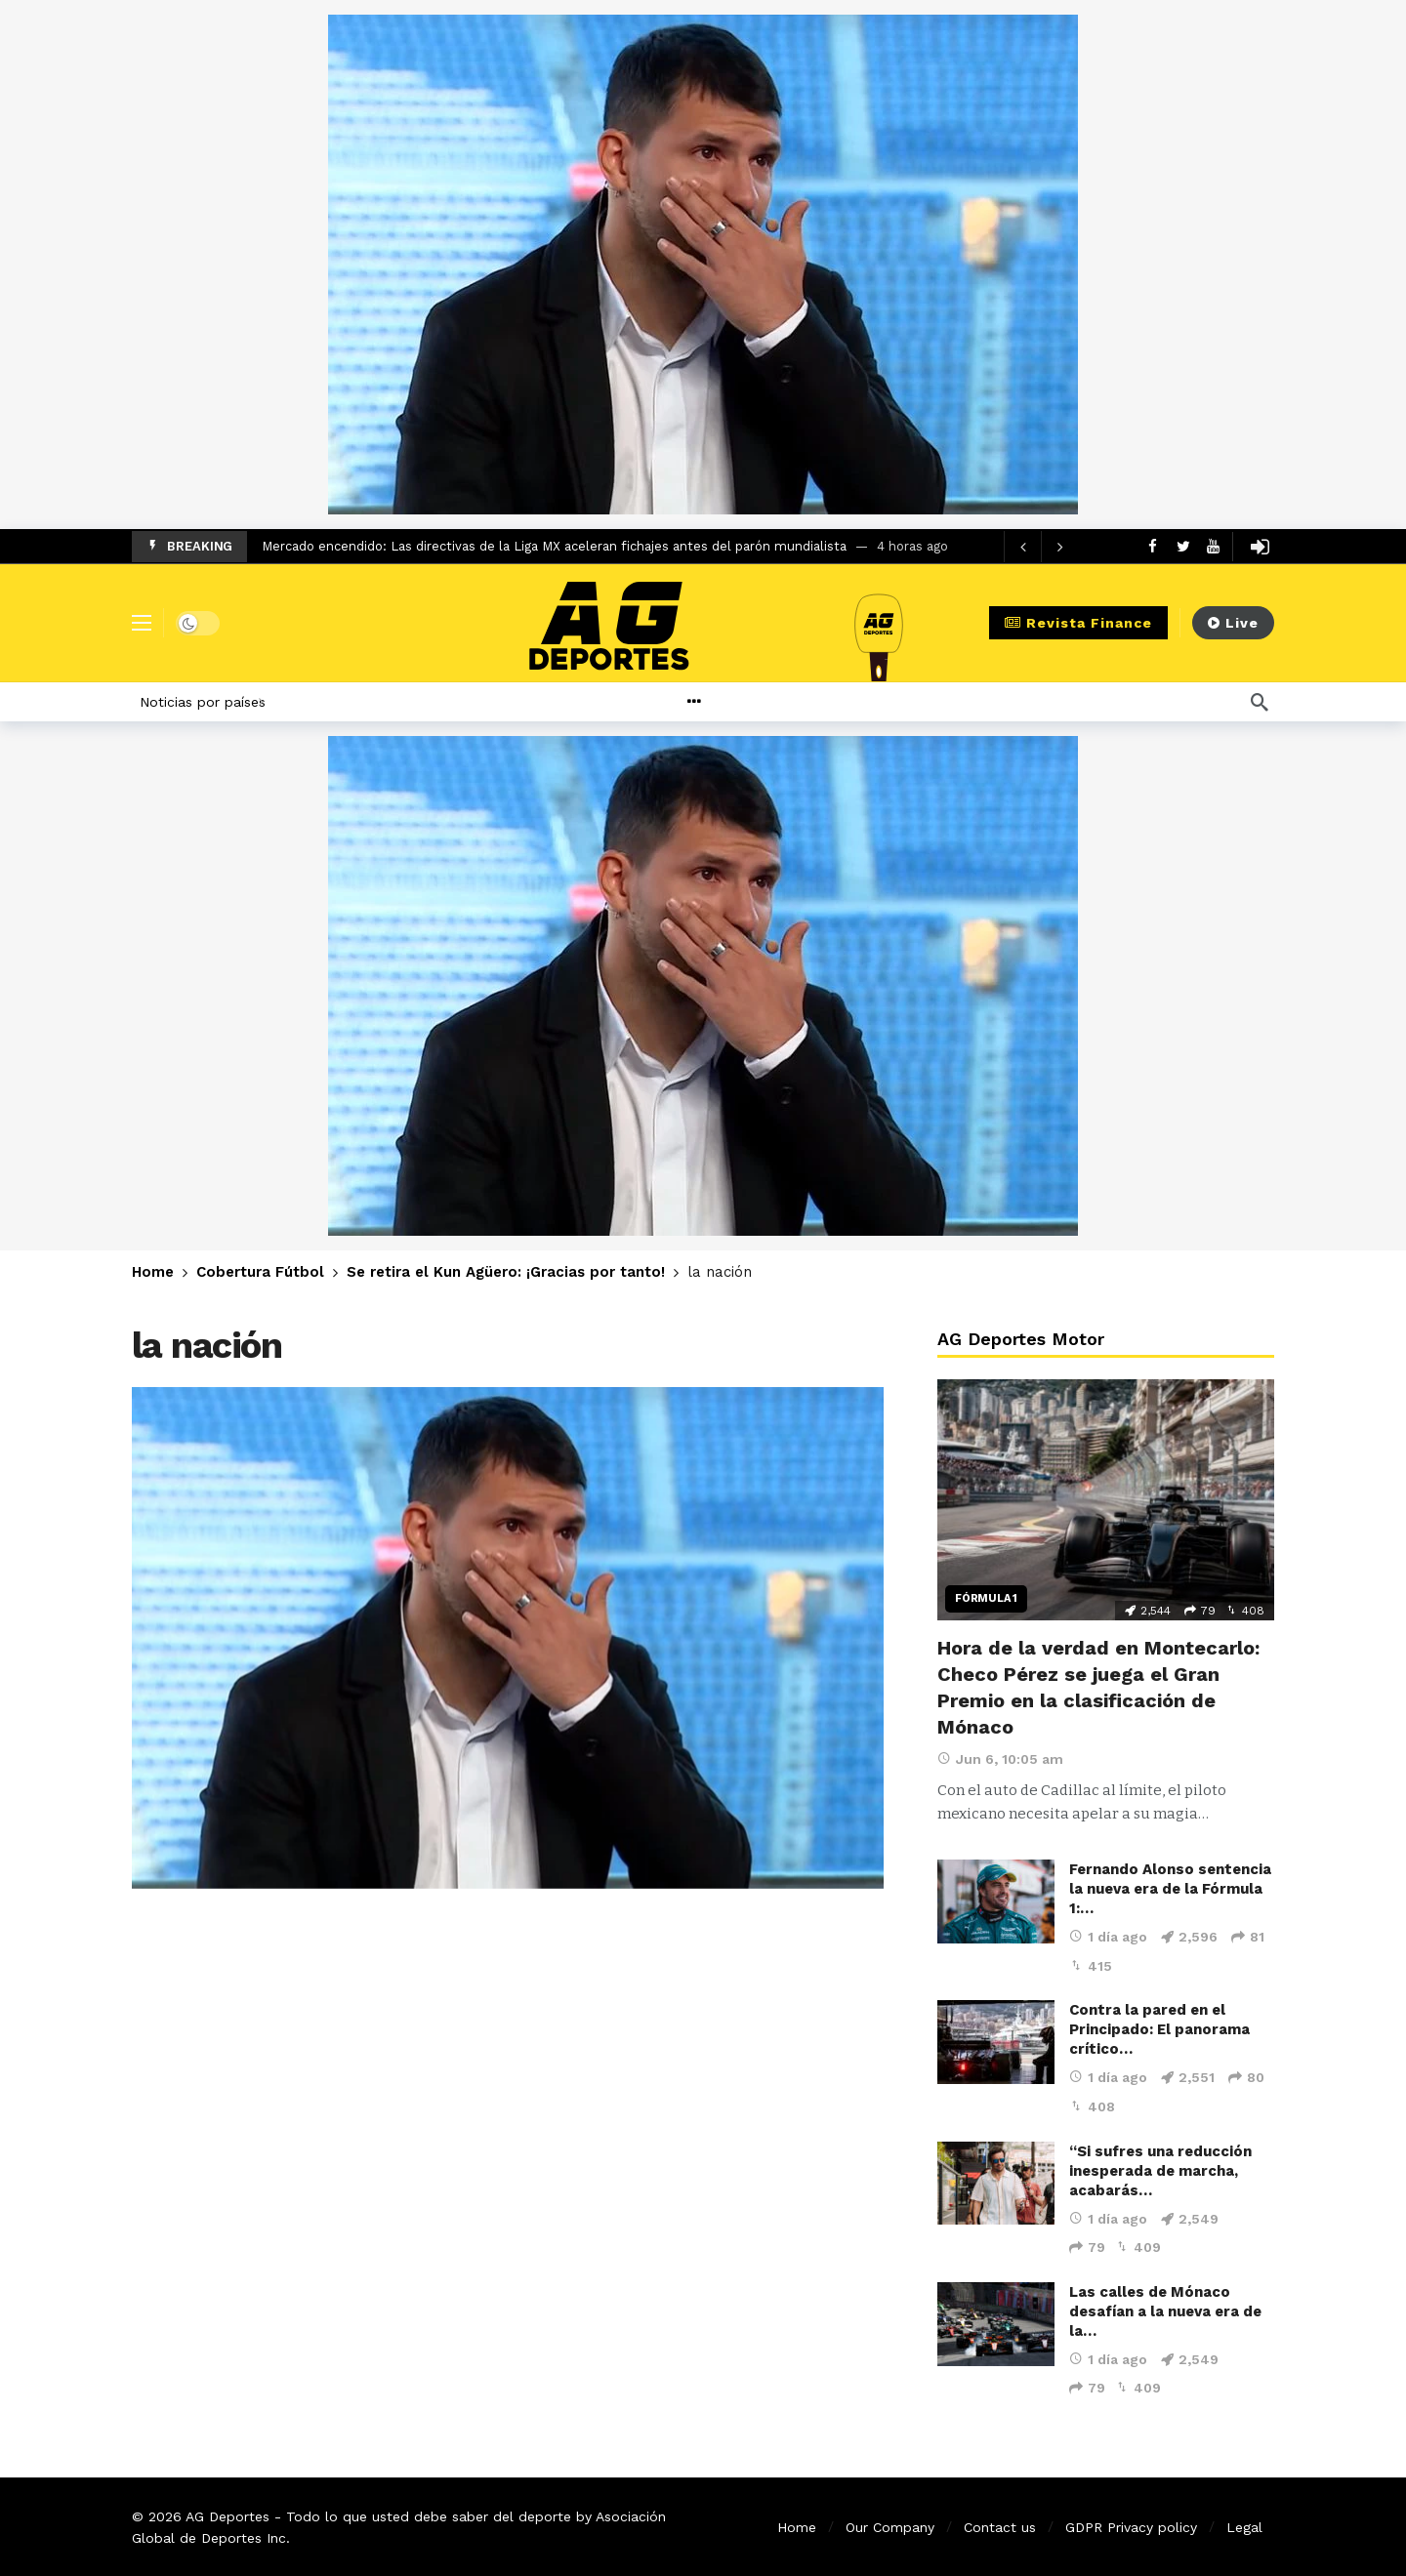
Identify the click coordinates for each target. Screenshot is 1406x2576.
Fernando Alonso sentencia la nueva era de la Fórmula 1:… (1170, 1888)
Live (1233, 623)
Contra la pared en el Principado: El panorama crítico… (1159, 2029)
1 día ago (1108, 1936)
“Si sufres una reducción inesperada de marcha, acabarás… (1160, 2171)
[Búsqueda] (1259, 701)
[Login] (1259, 546)
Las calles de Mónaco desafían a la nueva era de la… (1165, 2311)
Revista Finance (1078, 623)
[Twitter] (1183, 546)
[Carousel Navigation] (1041, 546)
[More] (740, 701)
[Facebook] (1152, 546)
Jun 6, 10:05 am (1000, 1759)
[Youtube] (1213, 546)
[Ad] (703, 264)
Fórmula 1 (986, 1598)
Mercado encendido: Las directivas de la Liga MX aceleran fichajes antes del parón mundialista (554, 546)
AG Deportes (227, 2516)
